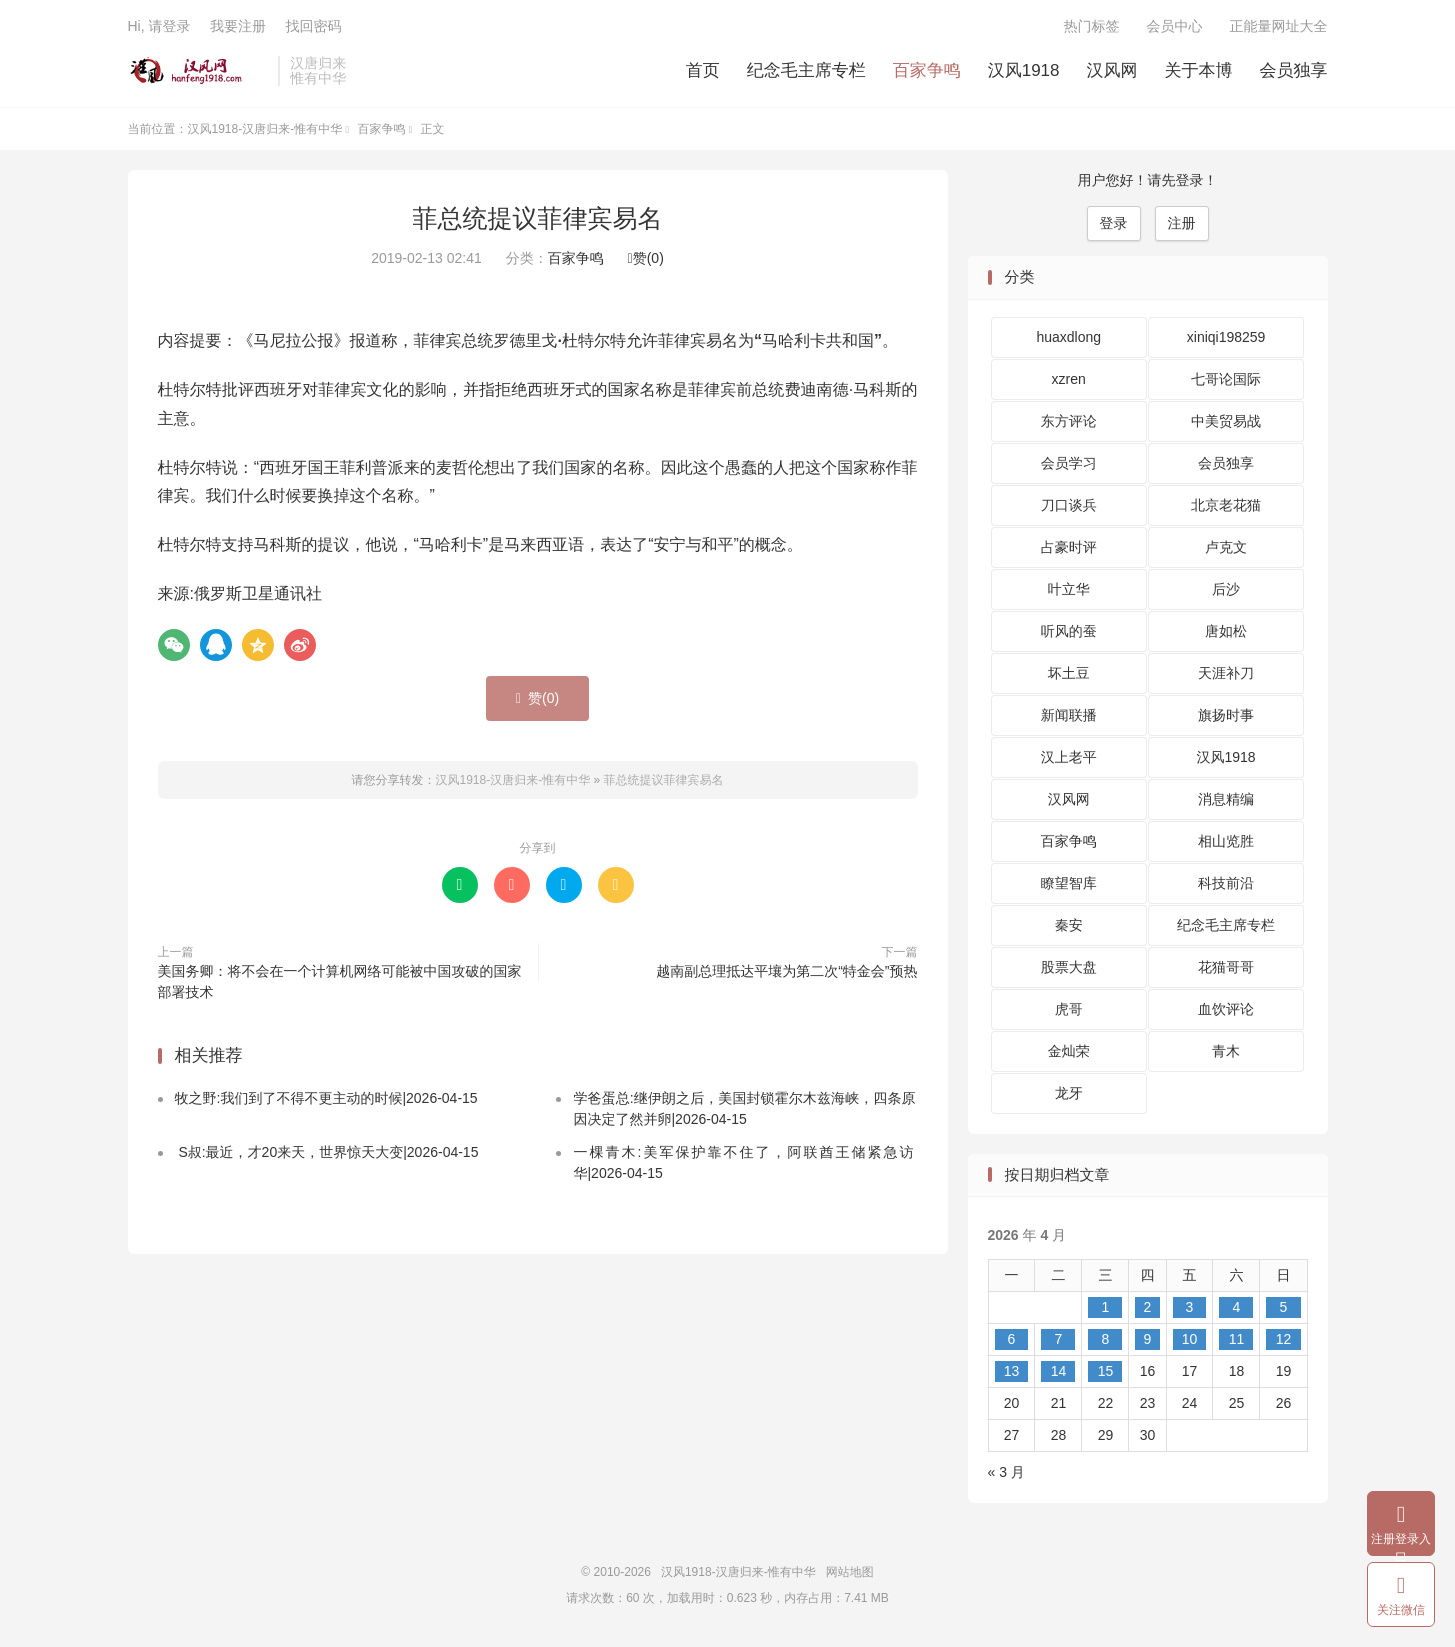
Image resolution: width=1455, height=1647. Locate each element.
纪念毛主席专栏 (806, 70)
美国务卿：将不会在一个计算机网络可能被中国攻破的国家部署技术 (340, 981)
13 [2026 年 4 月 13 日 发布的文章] (1012, 1371)
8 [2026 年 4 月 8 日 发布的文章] (1106, 1339)
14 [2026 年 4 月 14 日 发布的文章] (1059, 1371)
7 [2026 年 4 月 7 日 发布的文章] (1059, 1339)
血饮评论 (1226, 1009)
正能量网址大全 (1279, 26)
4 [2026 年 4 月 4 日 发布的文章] (1237, 1307)
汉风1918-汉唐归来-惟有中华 (198, 71)
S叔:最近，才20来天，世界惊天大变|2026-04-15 (327, 1152)
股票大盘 (1069, 967)
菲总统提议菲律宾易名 (538, 218)
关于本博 (1199, 70)
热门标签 (1092, 26)
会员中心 (1175, 26)
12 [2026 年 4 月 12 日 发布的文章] (1284, 1339)
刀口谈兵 (1069, 505)
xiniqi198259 (1226, 337)
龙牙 (1069, 1093)
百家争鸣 (927, 70)
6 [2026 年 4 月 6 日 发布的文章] (1012, 1339)
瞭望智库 (1069, 883)
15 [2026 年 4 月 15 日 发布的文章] (1106, 1371)
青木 (1226, 1051)
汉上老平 (1069, 757)
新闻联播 (1069, 715)
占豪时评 (1069, 547)
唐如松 (1226, 631)
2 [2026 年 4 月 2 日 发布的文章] (1148, 1307)
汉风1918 (1024, 70)
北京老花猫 (1226, 505)
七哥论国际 (1226, 379)
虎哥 (1069, 1009)
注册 (1182, 223)
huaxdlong (1068, 337)
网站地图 (850, 1572)
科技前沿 (1226, 883)
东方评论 (1069, 421)
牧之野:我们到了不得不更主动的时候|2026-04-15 (326, 1098)
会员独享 (1294, 70)
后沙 (1226, 589)
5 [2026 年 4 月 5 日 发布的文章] (1284, 1307)
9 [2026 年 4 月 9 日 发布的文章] (1148, 1339)
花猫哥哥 (1226, 967)
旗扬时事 (1226, 715)
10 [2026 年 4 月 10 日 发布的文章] (1190, 1339)
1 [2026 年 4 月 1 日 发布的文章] (1106, 1307)
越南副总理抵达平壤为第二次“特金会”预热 (786, 971)
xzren (1069, 379)
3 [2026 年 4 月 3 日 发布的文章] (1190, 1307)
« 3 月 (1006, 1472)
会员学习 (1069, 463)
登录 (1114, 223)
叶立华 (1069, 589)
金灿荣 (1069, 1051)
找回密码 (313, 26)
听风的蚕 (1069, 631)
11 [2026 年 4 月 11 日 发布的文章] (1237, 1339)
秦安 (1069, 925)
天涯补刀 (1226, 673)
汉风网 (1112, 70)
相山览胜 (1226, 841)
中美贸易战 (1226, 421)
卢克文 (1226, 547)
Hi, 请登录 (159, 26)
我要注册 (238, 26)
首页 (703, 70)
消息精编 (1226, 799)
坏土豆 (1069, 673)
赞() (646, 258)
